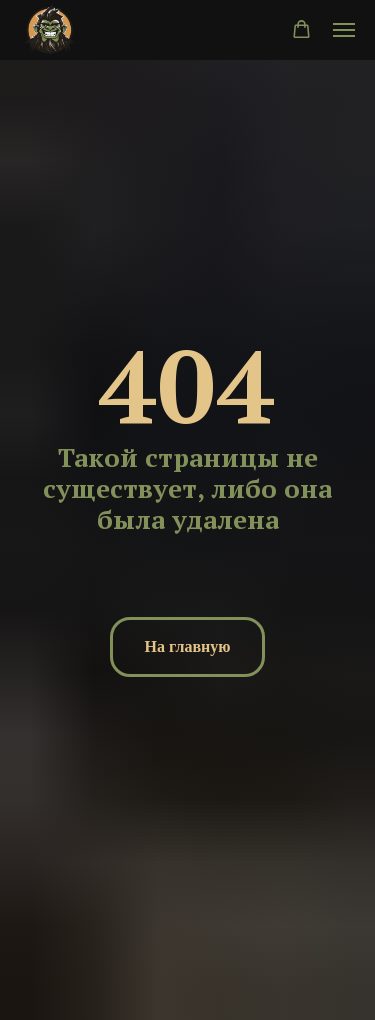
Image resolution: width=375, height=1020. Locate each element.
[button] (301, 29)
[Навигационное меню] (344, 30)
